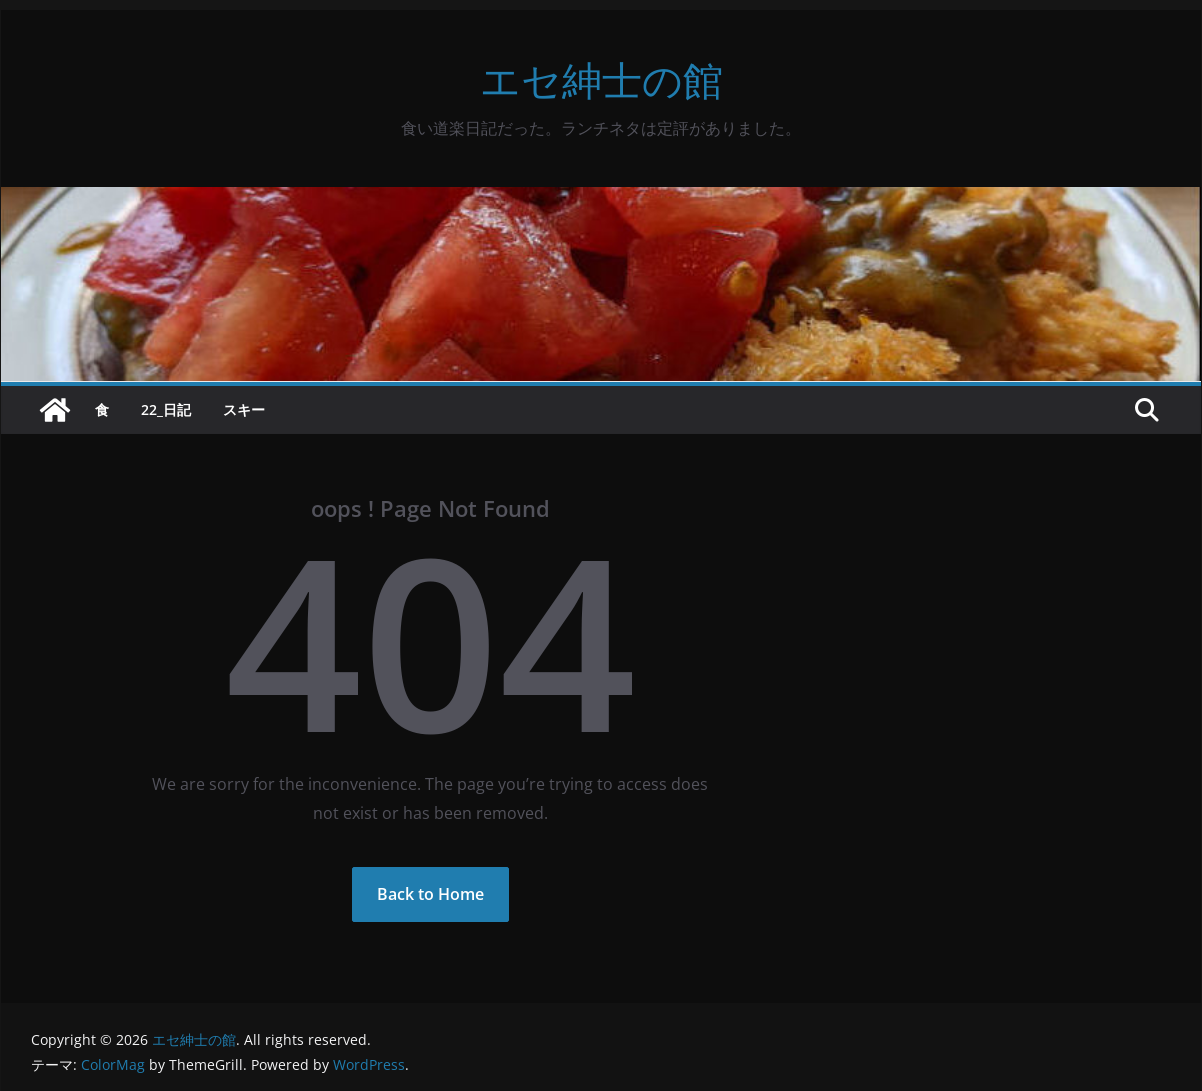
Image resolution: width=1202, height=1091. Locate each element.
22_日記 (166, 409)
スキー (244, 409)
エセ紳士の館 (601, 79)
